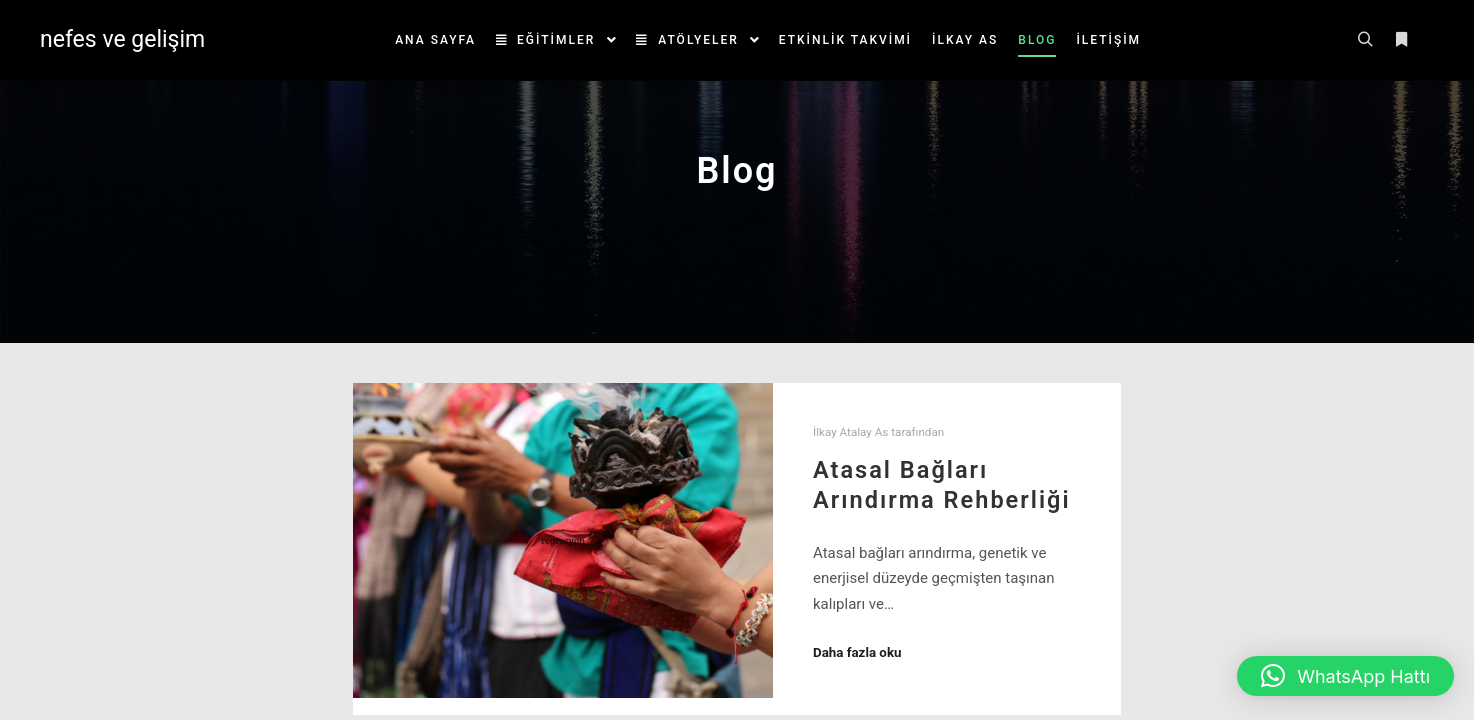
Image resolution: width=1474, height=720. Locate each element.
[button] (1345, 676)
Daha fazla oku (857, 652)
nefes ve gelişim (122, 39)
